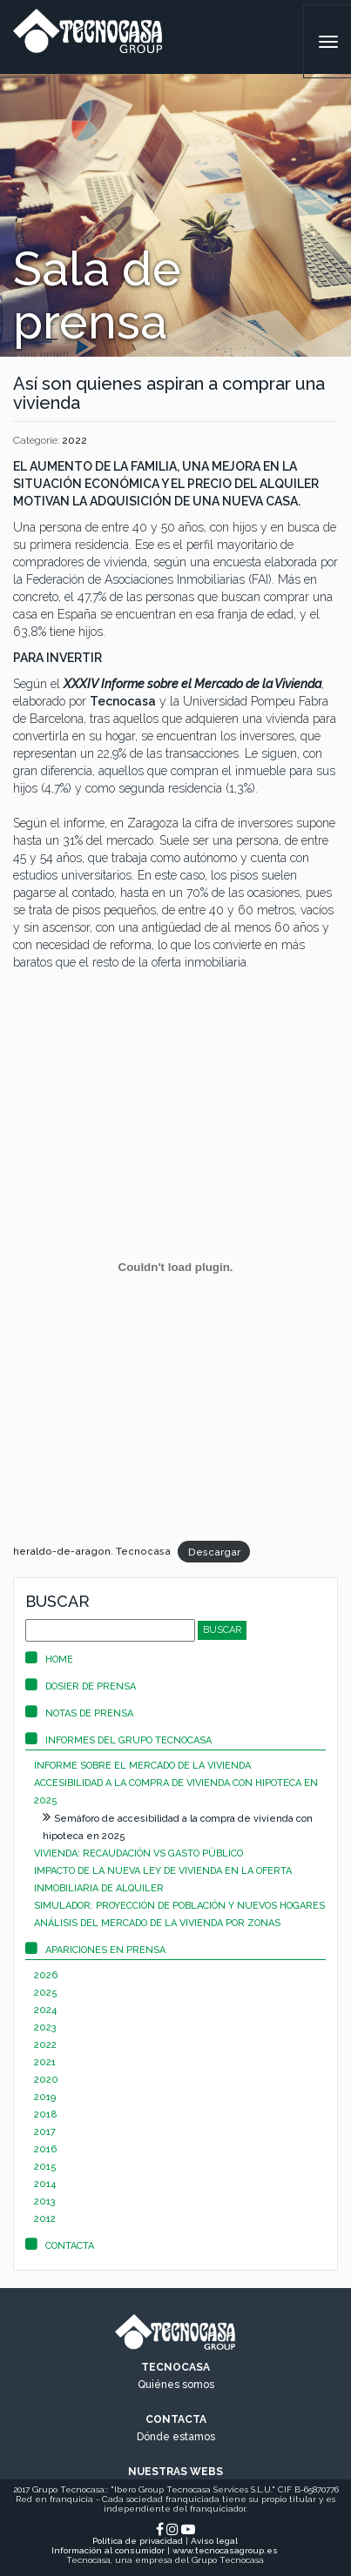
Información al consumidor (108, 2550)
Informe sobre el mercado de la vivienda (142, 1765)
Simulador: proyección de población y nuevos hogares (179, 1905)
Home (49, 1659)
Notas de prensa (79, 1713)
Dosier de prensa (80, 1686)
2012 (45, 2219)
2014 (45, 2184)
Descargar (214, 1551)
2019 (45, 2097)
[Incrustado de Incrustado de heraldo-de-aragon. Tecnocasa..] (175, 1267)
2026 (45, 1975)
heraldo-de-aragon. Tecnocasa (92, 1551)
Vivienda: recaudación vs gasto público (138, 1853)
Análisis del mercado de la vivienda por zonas (157, 1923)
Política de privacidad (137, 2541)
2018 (45, 2114)
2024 (45, 2010)
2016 (45, 2149)
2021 (45, 2062)
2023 (45, 2027)
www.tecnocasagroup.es (225, 2550)
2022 (74, 440)
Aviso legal (214, 2541)
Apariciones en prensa (95, 1950)
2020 (46, 2079)
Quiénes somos (176, 2385)
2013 (45, 2201)
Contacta (59, 2245)
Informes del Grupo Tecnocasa (118, 1740)
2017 (45, 2132)
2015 (45, 2166)
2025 (45, 1992)
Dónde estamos (176, 2437)
